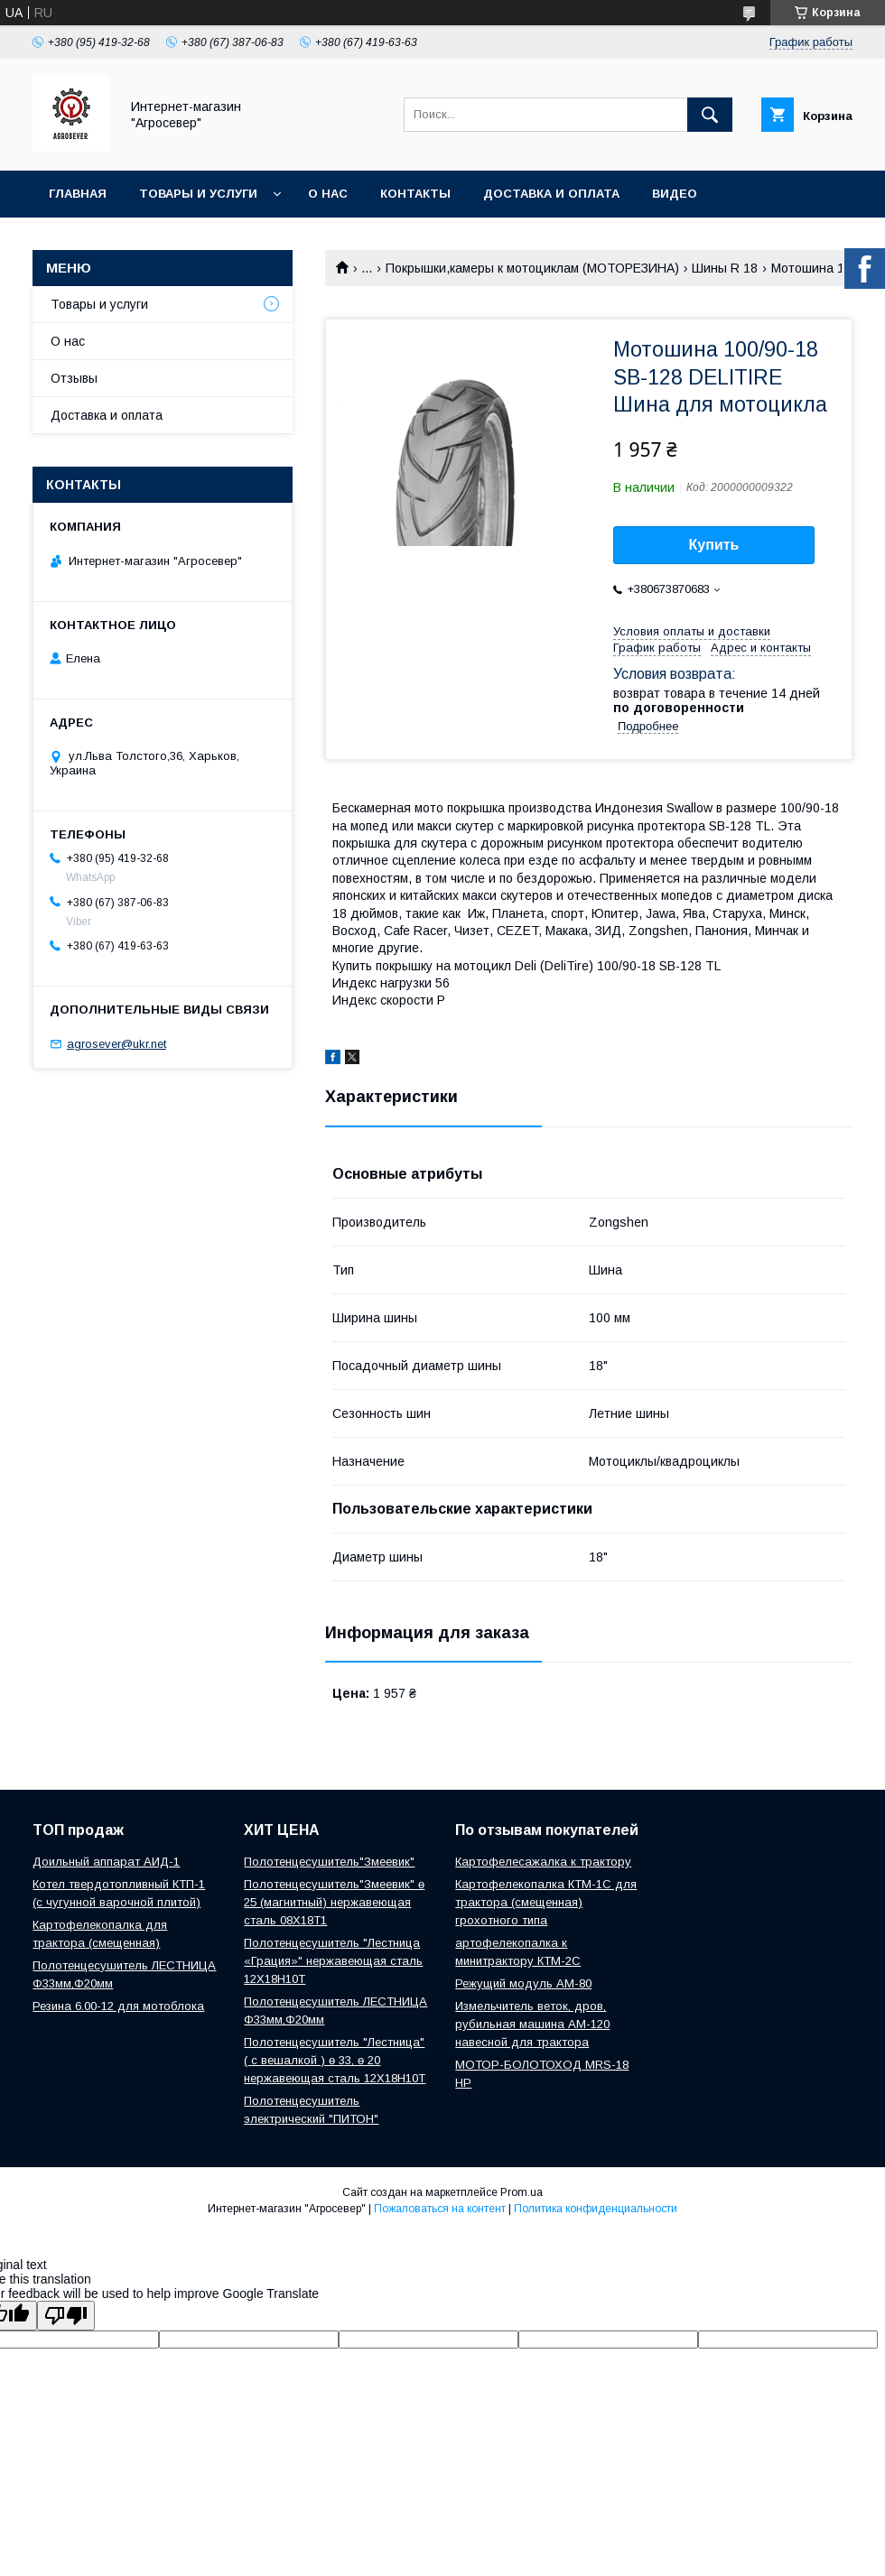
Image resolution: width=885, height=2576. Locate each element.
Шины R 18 (725, 268)
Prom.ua (521, 2192)
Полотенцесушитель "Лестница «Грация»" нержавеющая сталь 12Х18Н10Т (333, 1961)
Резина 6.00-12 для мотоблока (118, 2006)
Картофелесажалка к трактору (543, 1861)
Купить (714, 544)
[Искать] (709, 114)
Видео (674, 193)
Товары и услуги (198, 193)
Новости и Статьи (115, 240)
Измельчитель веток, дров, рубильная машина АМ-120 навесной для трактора (532, 2024)
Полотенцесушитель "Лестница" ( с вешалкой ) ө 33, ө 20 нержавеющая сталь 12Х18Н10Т (334, 2060)
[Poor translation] (66, 2315)
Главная (78, 193)
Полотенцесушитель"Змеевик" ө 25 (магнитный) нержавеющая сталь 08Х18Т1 (334, 1902)
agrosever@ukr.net (116, 1044)
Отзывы (74, 378)
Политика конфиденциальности (595, 2208)
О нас (328, 193)
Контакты (415, 193)
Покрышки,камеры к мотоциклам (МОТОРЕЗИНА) (532, 268)
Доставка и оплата (551, 193)
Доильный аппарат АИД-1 (106, 1861)
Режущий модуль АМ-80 (523, 1983)
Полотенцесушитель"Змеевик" (329, 1861)
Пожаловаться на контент (440, 2208)
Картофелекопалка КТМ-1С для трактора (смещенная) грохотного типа (546, 1902)
